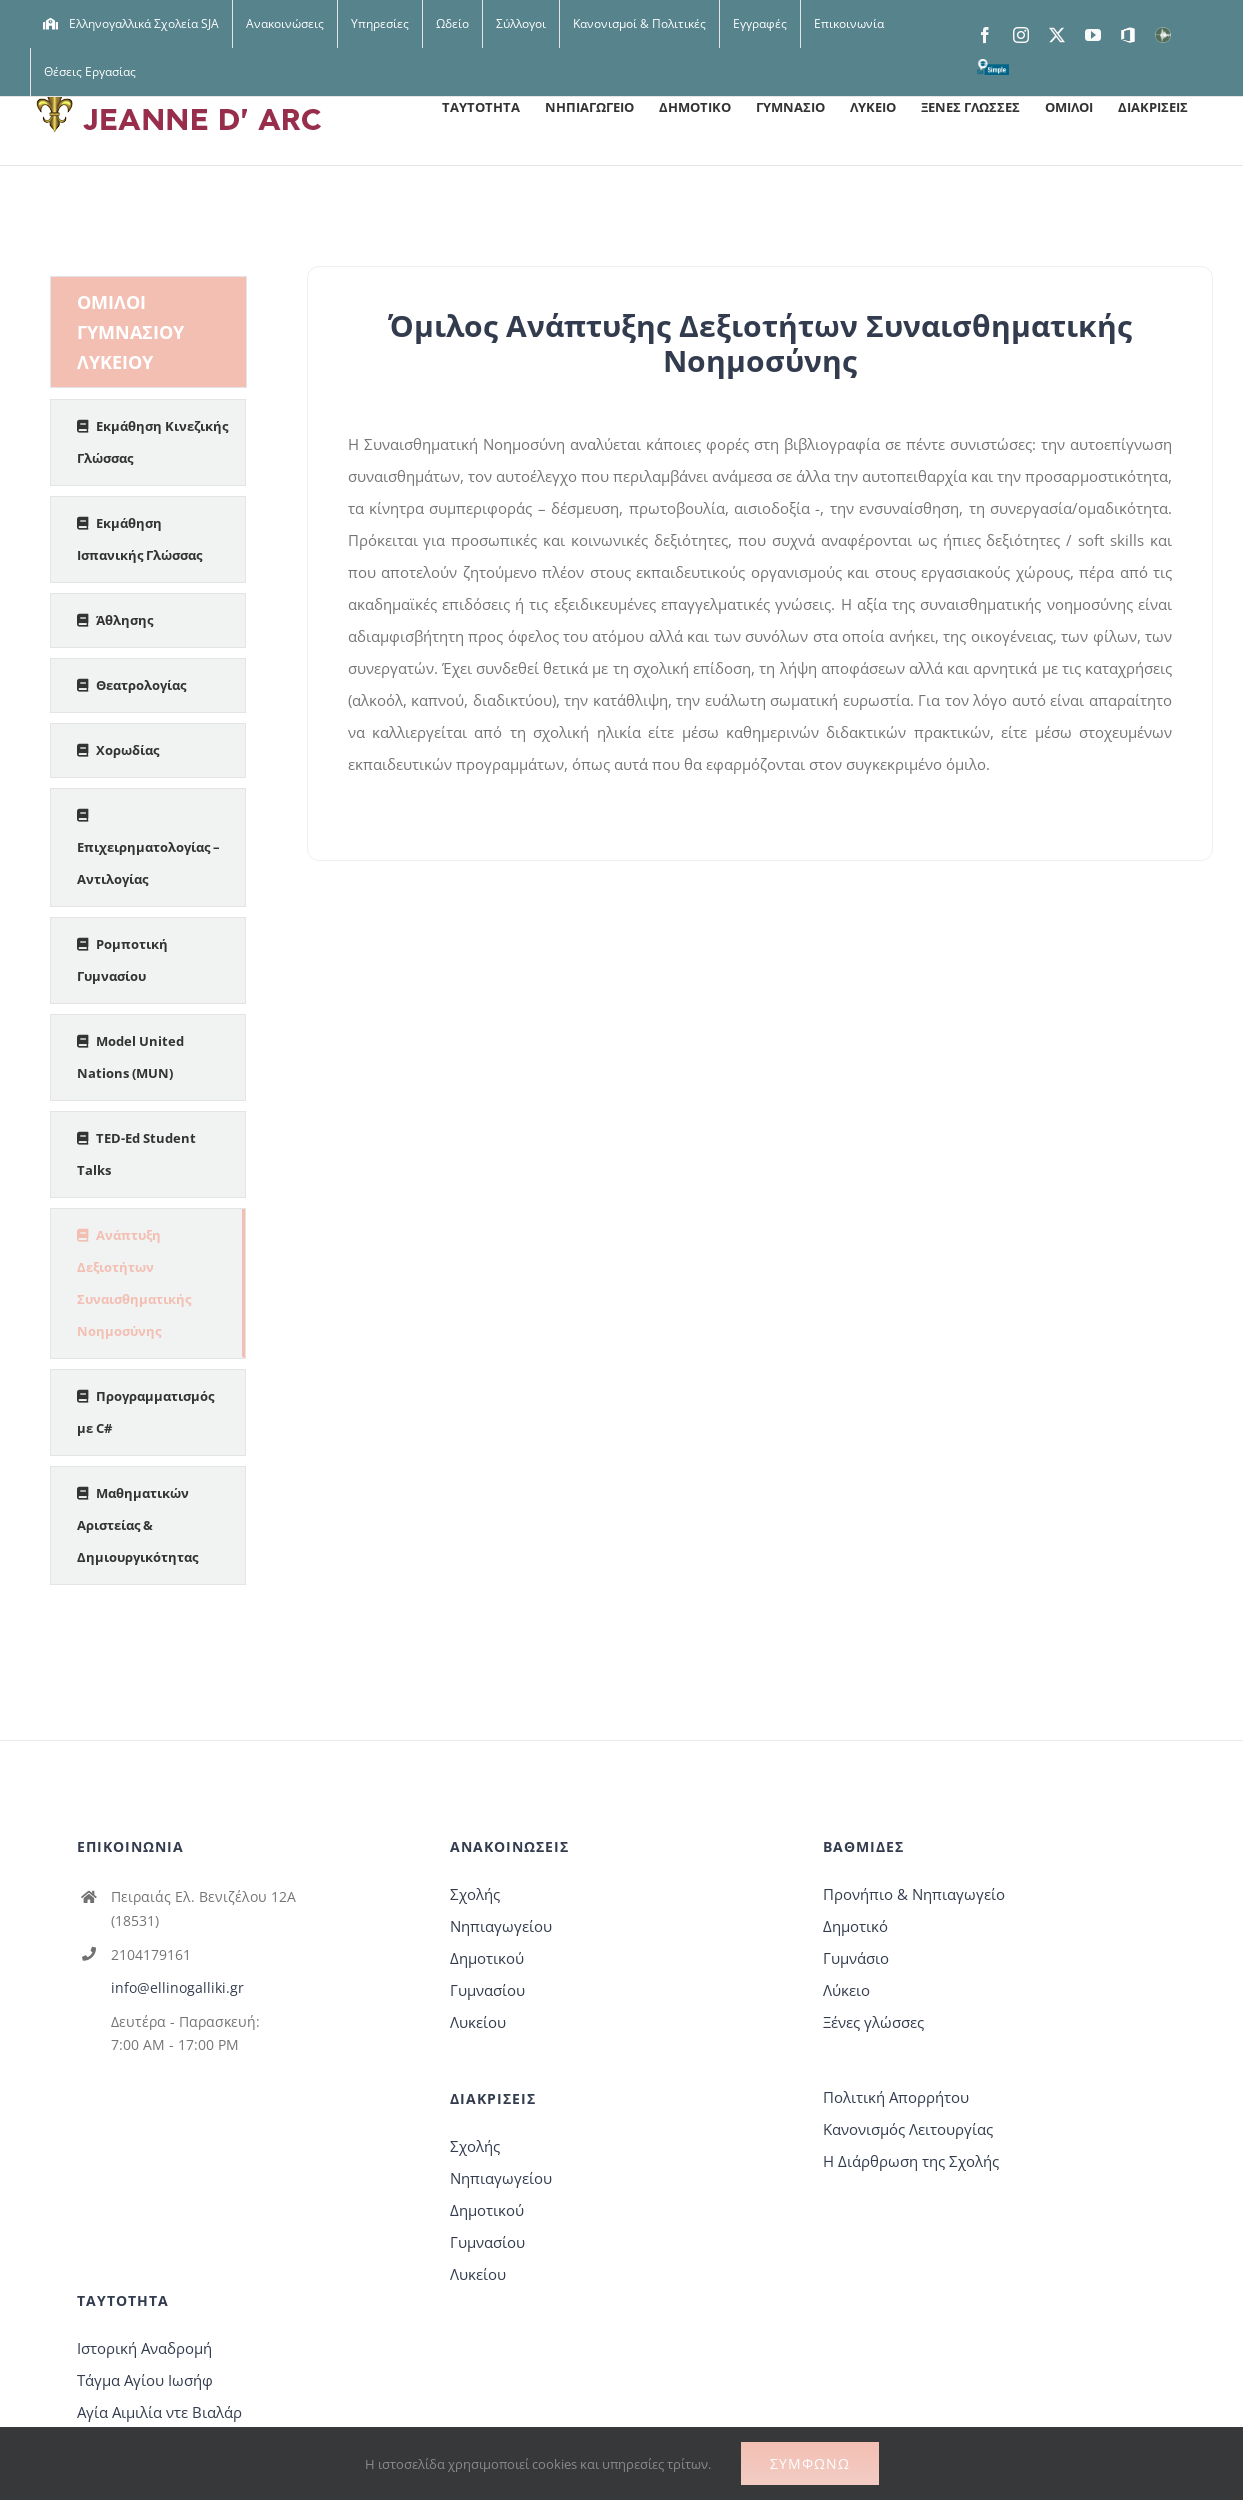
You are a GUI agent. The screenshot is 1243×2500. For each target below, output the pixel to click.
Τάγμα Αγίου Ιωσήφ (145, 2380)
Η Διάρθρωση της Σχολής (911, 2161)
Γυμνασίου (487, 1990)
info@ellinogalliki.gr (177, 1987)
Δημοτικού (487, 1958)
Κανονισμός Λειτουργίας (908, 2129)
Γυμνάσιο (856, 1958)
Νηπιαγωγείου (501, 1926)
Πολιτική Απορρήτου (896, 2097)
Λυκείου (478, 2022)
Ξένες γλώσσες (873, 2022)
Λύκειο (846, 1990)
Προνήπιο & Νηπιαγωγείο (914, 1894)
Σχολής (475, 1894)
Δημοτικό (855, 1926)
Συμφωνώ (810, 2463)
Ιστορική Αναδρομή (144, 2348)
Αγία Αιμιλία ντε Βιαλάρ (159, 2412)
